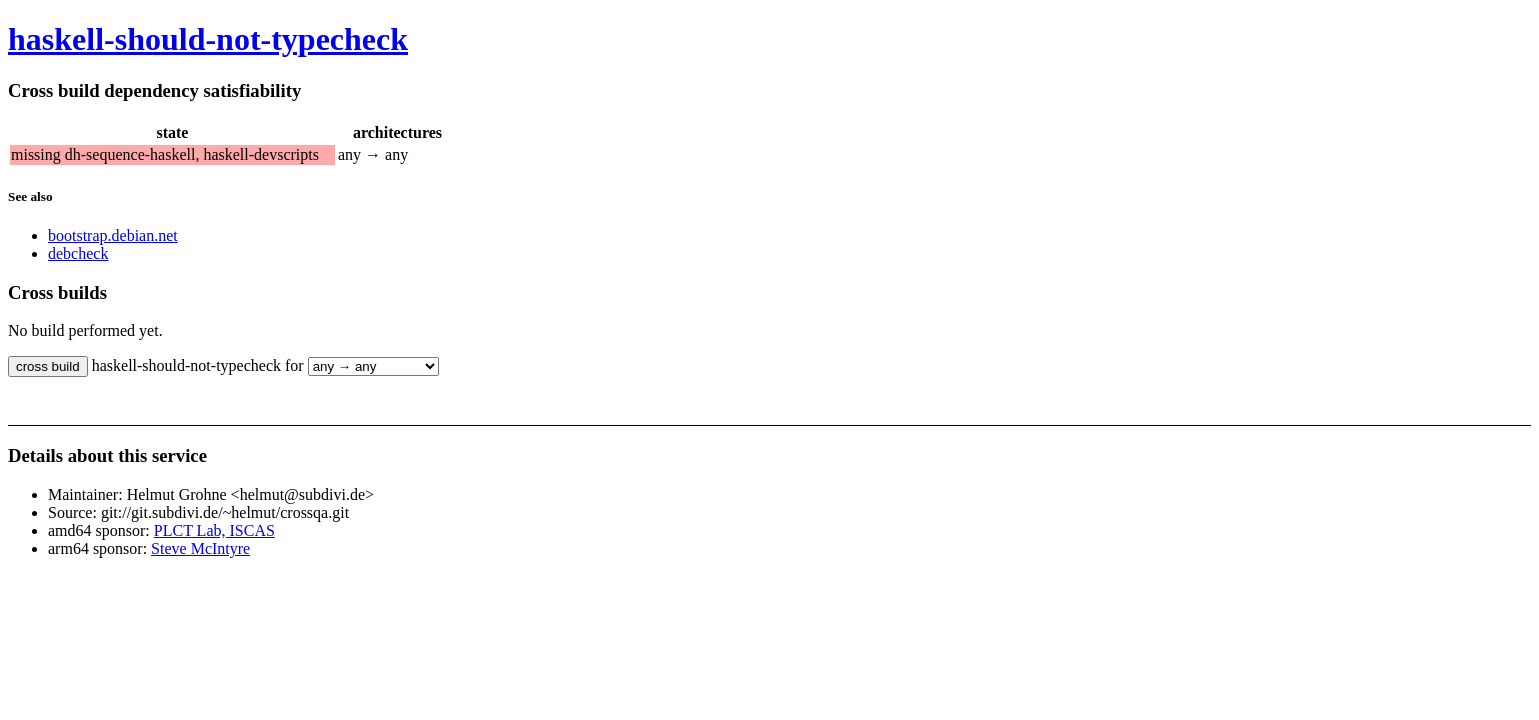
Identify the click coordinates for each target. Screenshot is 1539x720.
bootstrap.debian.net (113, 235)
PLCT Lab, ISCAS (214, 530)
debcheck (78, 253)
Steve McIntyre (200, 548)
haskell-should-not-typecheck (208, 39)
